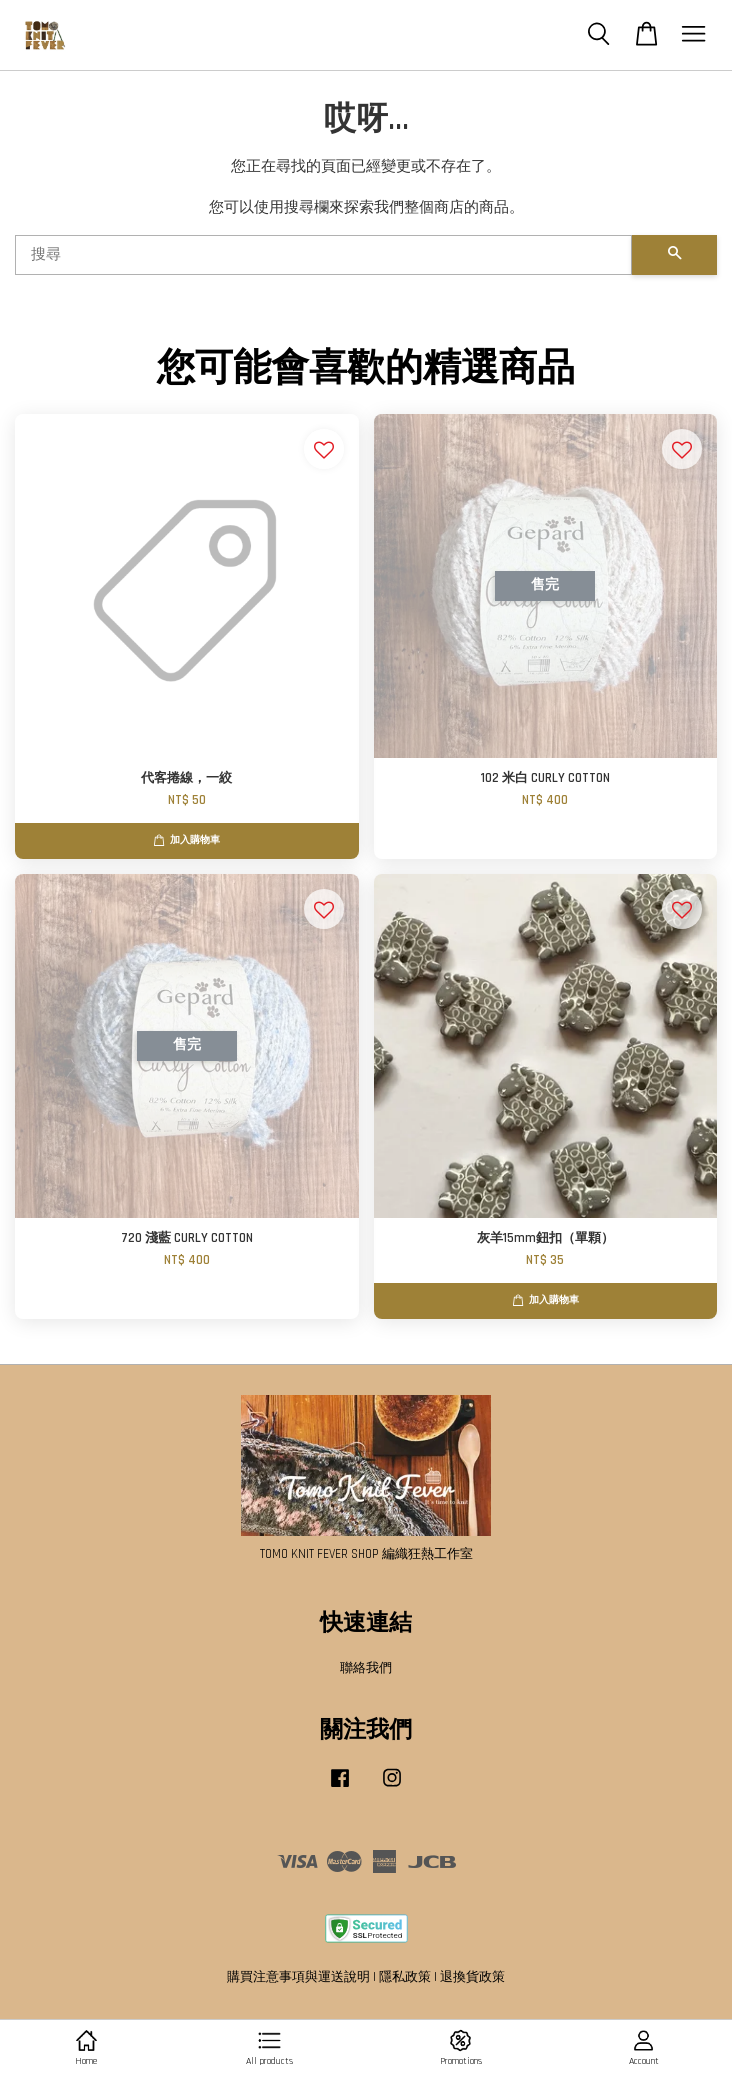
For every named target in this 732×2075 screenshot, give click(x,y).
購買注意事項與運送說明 (298, 1977)
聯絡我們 (366, 1668)
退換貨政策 (472, 1977)
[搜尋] (323, 255)
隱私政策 (405, 1977)
